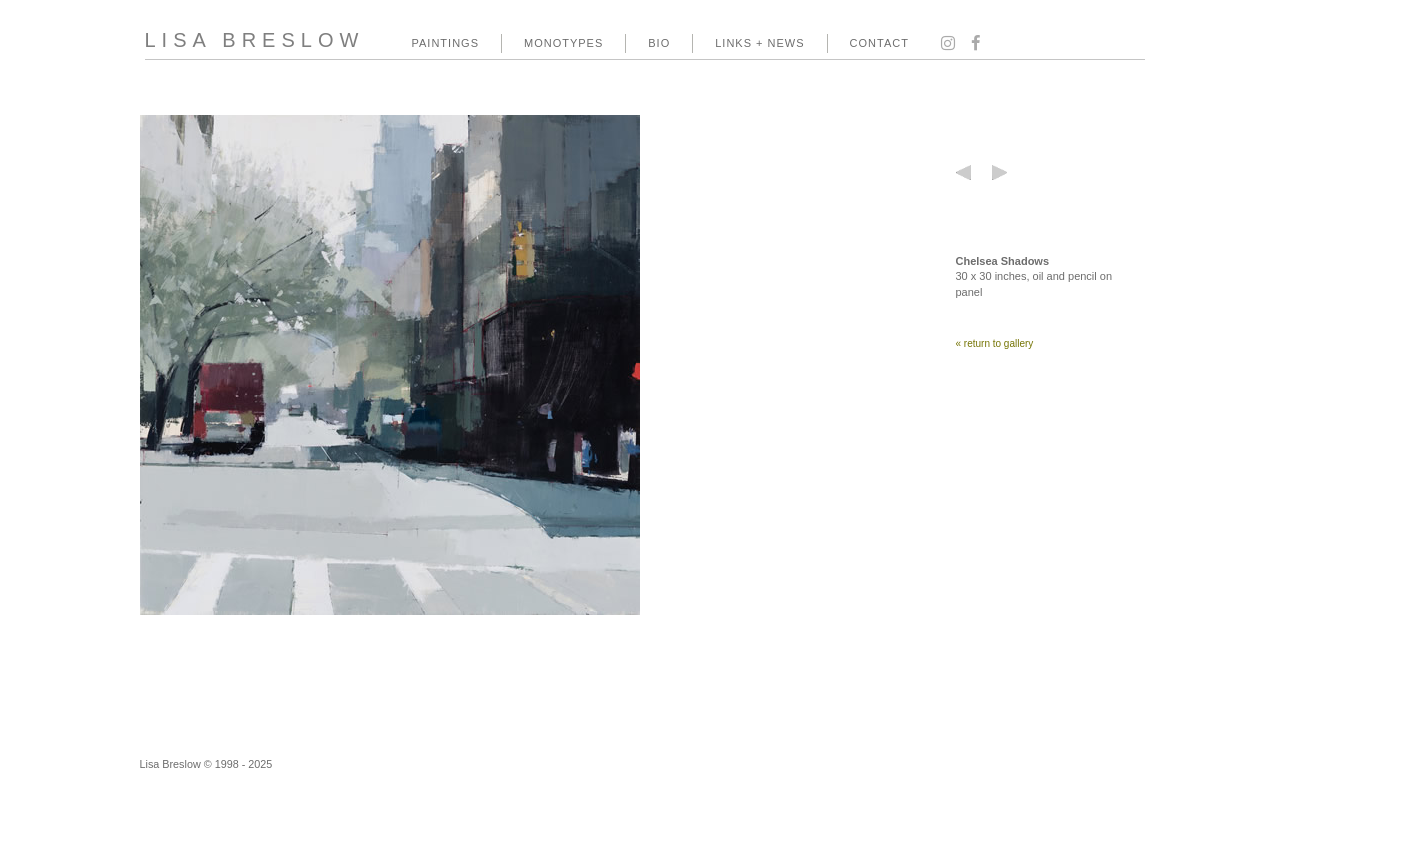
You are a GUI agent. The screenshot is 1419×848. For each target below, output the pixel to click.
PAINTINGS (445, 43)
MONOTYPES (563, 43)
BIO (659, 43)
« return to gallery (995, 343)
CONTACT (879, 43)
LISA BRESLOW (255, 40)
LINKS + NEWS (759, 43)
